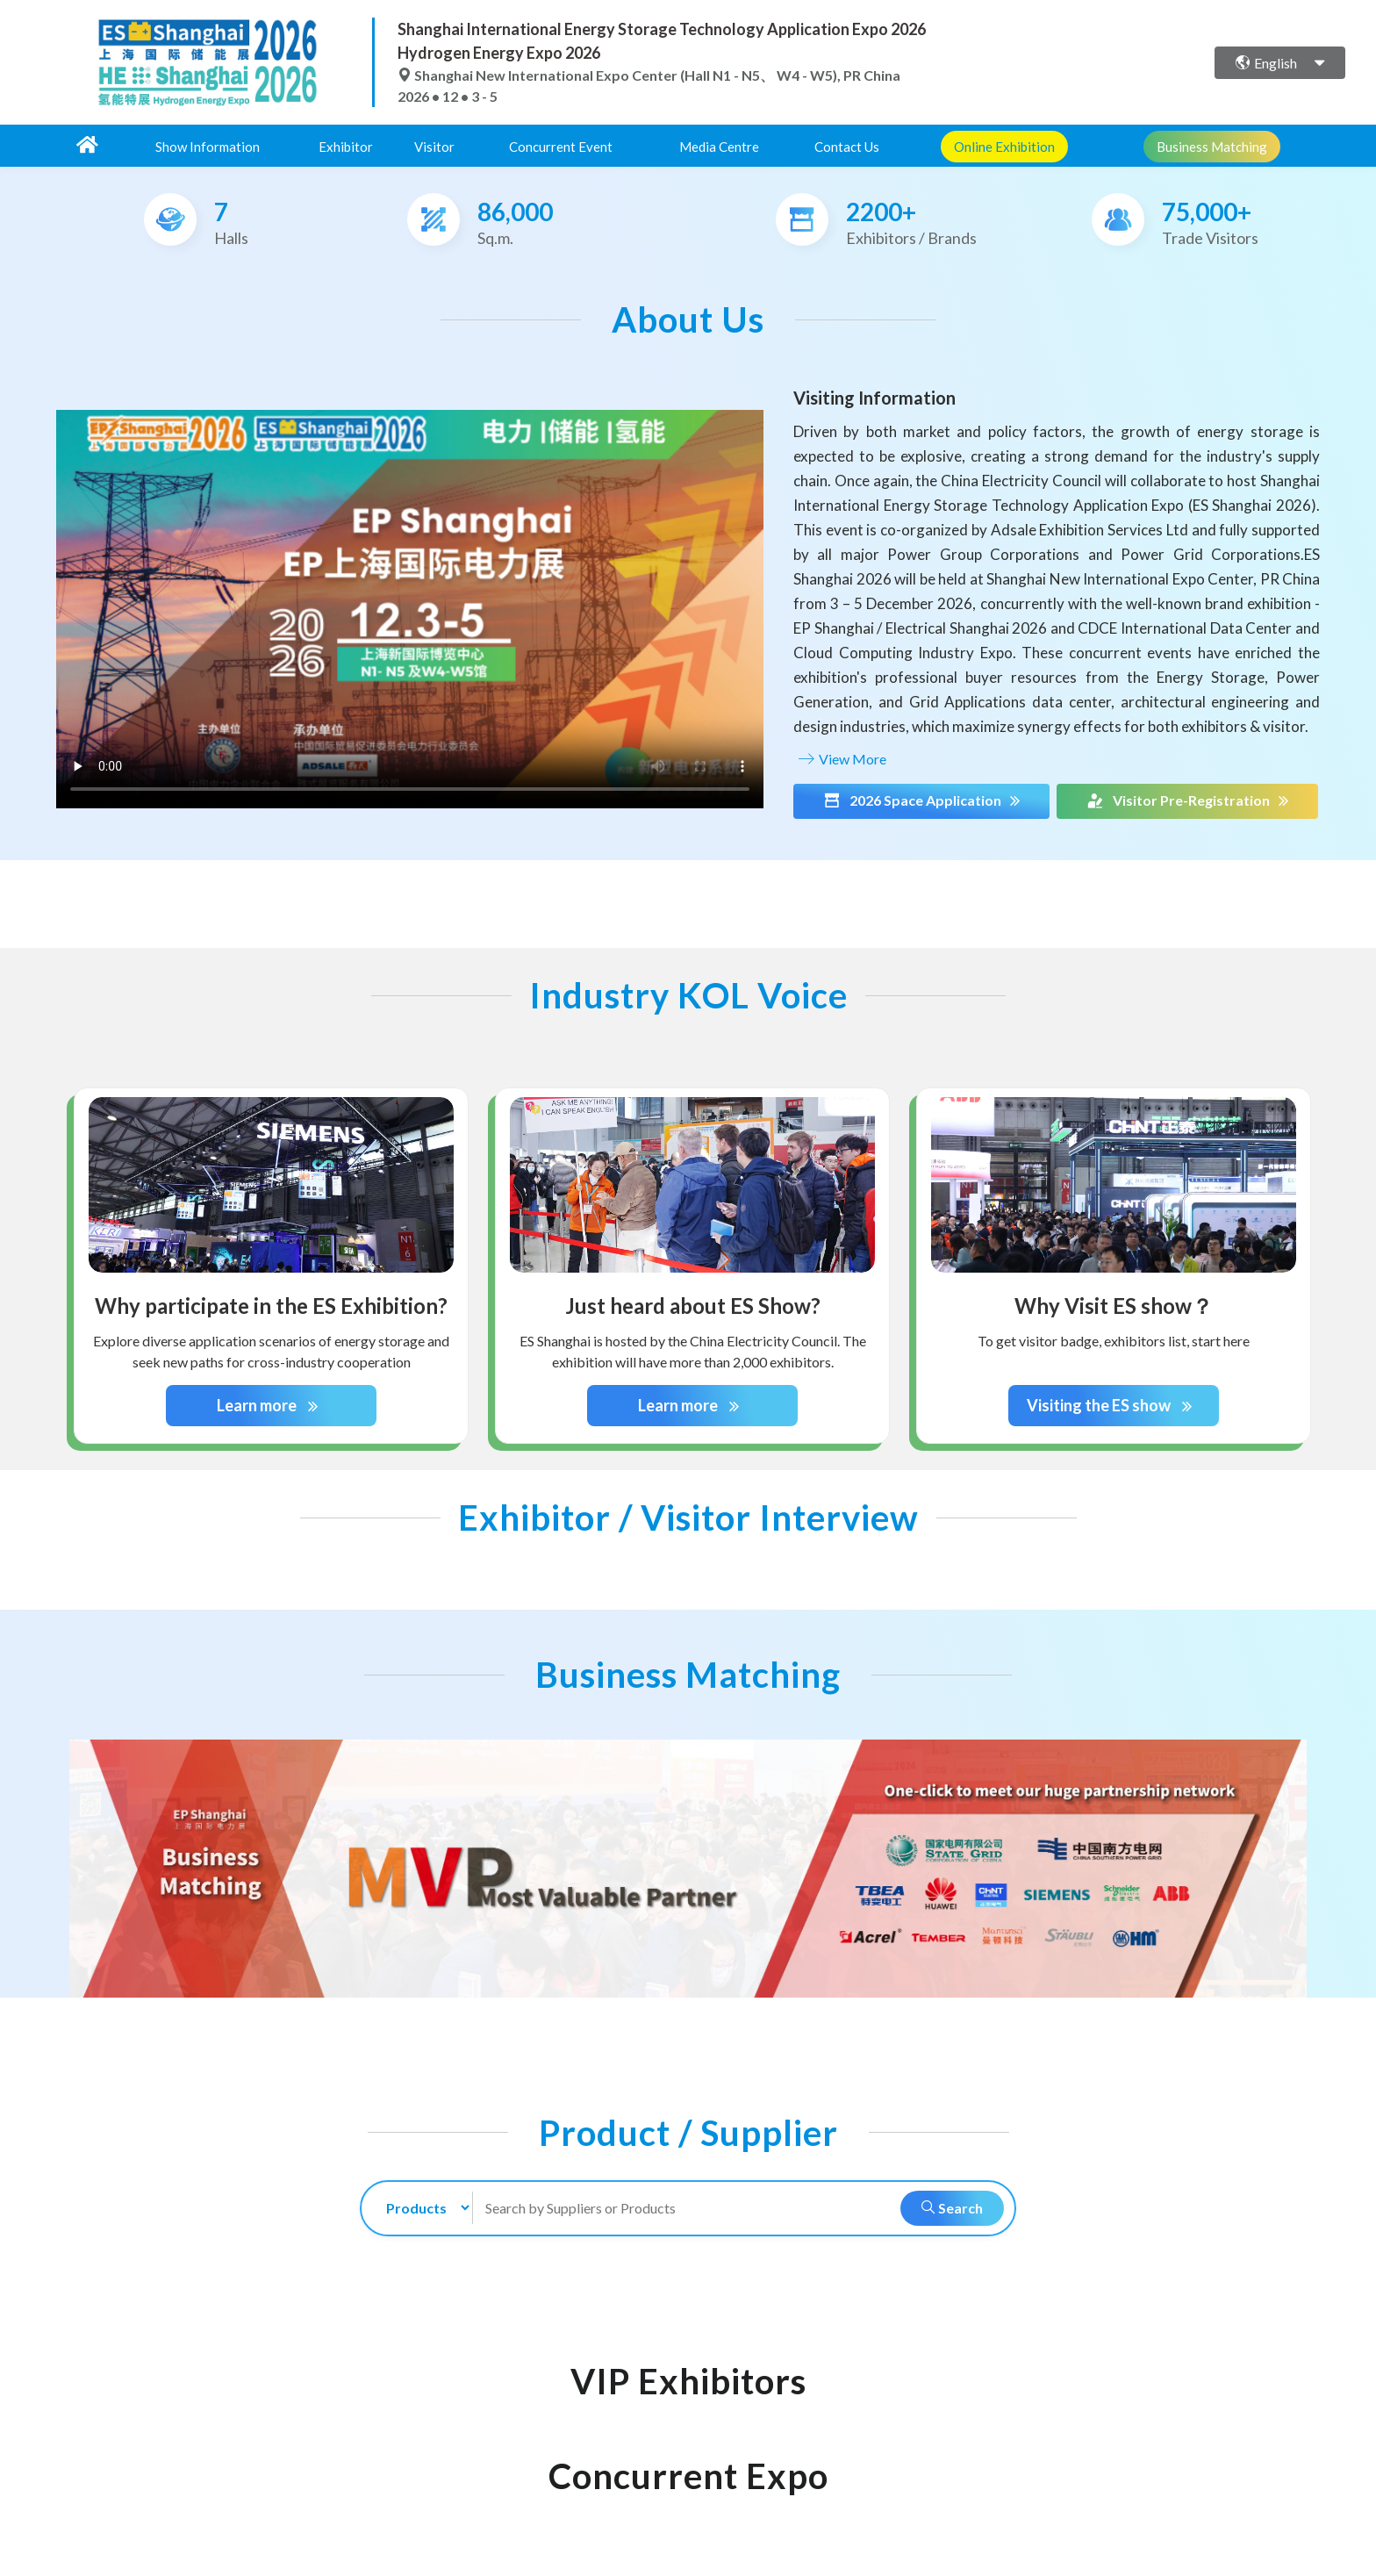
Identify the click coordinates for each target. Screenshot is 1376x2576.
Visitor (434, 146)
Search (952, 2207)
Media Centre (719, 146)
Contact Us (846, 146)
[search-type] (421, 2208)
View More (840, 758)
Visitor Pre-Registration (1187, 800)
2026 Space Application (921, 800)
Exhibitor (346, 146)
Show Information (207, 146)
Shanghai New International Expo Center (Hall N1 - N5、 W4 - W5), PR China (649, 75)
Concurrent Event (561, 146)
